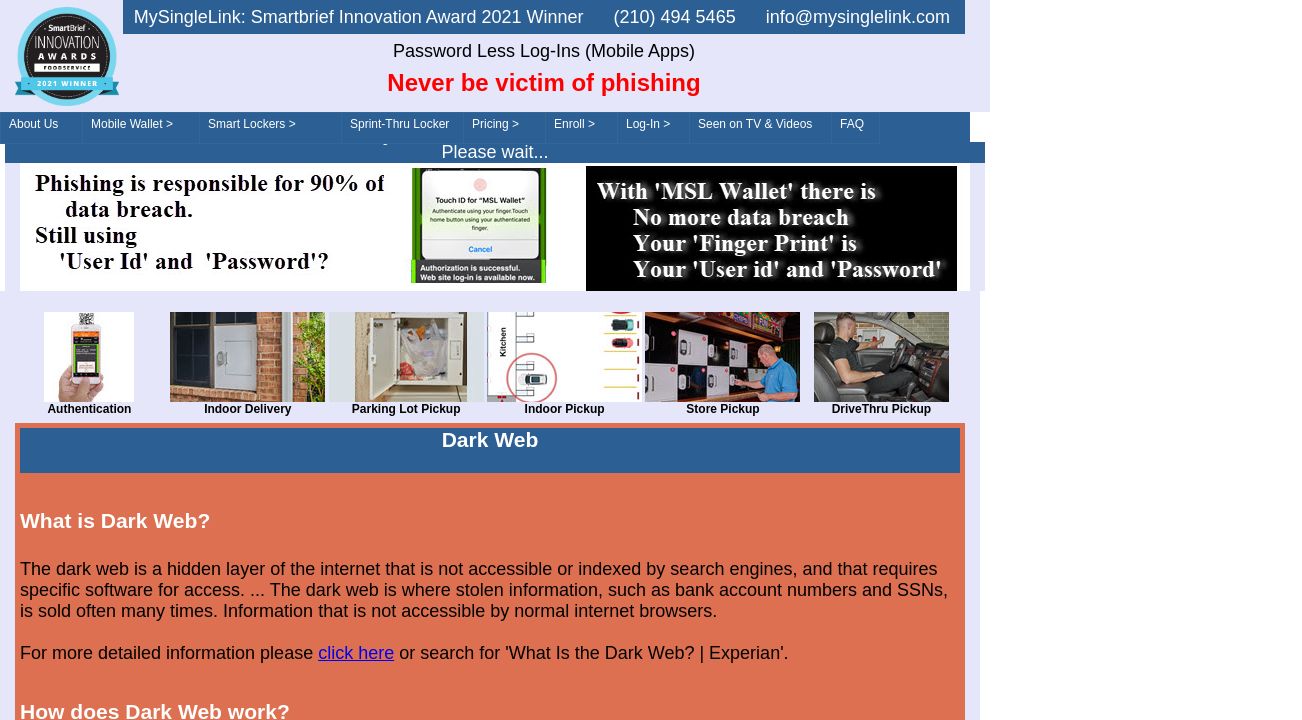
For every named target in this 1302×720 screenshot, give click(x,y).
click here (356, 653)
